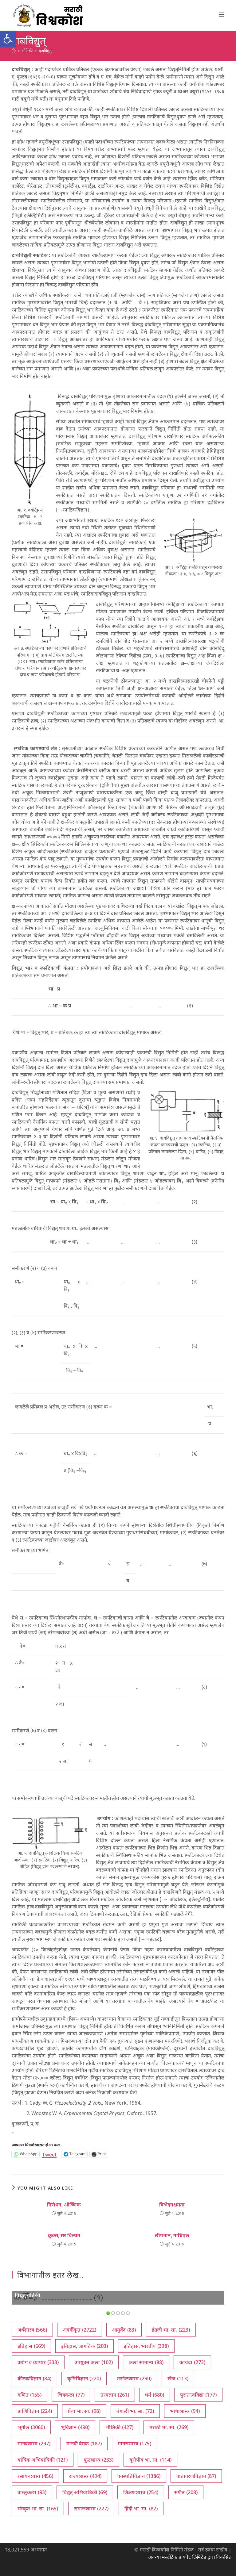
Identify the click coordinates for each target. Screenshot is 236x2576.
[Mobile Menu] (221, 14)
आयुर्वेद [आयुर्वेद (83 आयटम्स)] (124, 2329)
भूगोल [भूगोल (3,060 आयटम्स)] (31, 2427)
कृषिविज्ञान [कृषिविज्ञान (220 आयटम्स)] (84, 2378)
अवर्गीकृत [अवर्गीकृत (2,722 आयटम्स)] (79, 2329)
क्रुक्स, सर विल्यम (64, 2235)
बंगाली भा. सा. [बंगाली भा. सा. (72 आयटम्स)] (135, 2411)
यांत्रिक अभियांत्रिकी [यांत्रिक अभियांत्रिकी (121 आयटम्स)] (43, 2459)
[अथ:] (14, 50)
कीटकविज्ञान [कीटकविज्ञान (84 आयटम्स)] (34, 2378)
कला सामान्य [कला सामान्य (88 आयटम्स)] (146, 2362)
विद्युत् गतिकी (27, 2295)
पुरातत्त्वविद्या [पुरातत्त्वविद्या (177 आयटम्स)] (198, 2394)
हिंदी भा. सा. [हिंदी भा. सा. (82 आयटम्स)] (141, 2508)
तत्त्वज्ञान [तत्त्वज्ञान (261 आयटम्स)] (114, 2394)
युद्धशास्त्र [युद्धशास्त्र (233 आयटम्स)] (98, 2459)
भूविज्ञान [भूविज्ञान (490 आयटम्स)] (75, 2427)
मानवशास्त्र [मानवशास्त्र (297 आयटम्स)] (34, 2443)
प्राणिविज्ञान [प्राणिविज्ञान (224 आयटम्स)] (35, 2411)
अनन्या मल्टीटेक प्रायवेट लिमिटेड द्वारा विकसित (189, 2557)
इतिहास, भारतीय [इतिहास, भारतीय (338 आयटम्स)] (146, 2346)
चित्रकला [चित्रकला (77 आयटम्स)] (71, 2394)
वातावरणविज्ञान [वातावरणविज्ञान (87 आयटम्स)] (196, 2476)
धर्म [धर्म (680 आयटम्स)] (154, 2394)
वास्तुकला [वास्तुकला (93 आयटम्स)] (32, 2492)
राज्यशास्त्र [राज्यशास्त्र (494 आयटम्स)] (85, 2476)
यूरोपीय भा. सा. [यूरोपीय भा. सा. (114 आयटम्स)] (150, 2459)
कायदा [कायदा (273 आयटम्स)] (192, 2362)
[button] (8, 39)
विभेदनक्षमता (172, 2204)
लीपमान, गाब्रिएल (172, 2235)
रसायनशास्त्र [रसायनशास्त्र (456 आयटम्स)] (35, 2476)
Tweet (49, 2153)
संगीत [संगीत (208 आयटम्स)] (186, 2492)
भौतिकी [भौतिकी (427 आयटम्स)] (119, 2427)
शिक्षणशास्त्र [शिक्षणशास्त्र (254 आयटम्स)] (140, 2492)
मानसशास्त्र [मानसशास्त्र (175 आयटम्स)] (134, 2443)
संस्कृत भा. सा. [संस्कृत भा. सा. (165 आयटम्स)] (38, 2508)
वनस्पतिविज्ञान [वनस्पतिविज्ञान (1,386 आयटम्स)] (138, 2476)
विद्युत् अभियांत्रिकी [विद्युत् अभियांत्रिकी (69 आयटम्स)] (84, 2492)
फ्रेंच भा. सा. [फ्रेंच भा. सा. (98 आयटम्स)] (84, 2411)
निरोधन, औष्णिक (64, 2204)
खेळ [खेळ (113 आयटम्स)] (177, 2378)
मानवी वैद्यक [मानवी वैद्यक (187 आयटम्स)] (84, 2443)
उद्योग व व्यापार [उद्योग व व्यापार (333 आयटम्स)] (38, 2362)
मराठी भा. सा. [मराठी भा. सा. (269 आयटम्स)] (168, 2427)
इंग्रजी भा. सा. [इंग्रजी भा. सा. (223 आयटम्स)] (171, 2329)
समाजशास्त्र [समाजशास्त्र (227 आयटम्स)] (91, 2508)
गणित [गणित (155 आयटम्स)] (29, 2394)
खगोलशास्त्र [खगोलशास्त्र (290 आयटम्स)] (134, 2378)
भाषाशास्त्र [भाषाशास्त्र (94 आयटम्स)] (185, 2411)
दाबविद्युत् (45, 50)
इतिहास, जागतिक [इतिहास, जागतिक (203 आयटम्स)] (84, 2346)
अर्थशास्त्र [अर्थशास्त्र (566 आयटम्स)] (32, 2329)
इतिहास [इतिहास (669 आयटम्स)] (31, 2346)
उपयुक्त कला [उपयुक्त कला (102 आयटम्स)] (94, 2362)
